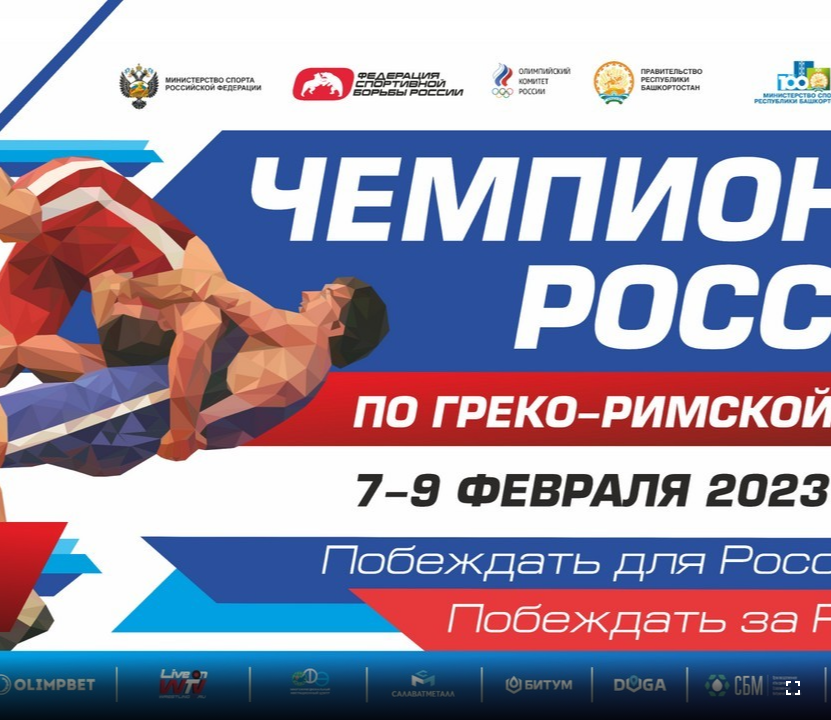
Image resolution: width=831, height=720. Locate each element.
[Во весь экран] (793, 688)
